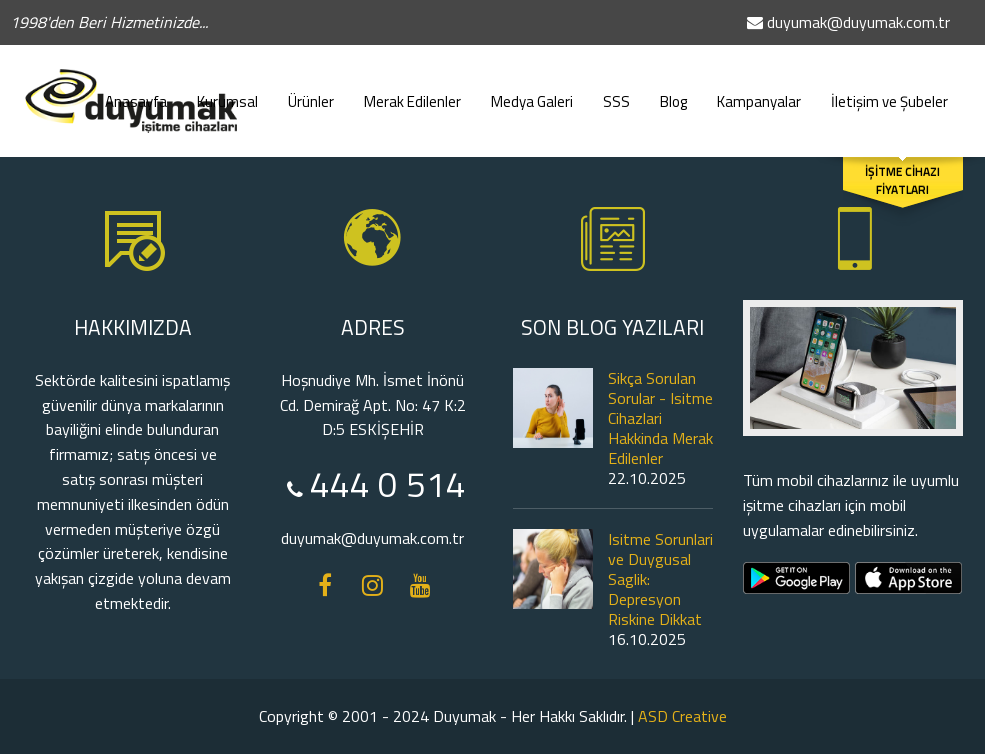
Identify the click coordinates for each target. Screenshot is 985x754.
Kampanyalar (759, 92)
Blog (673, 92)
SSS (616, 92)
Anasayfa (136, 92)
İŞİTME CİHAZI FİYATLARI (902, 181)
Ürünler (311, 92)
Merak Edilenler (412, 92)
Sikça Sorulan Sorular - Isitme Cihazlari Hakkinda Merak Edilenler (660, 418)
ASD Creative (682, 716)
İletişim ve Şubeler (889, 92)
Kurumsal (227, 92)
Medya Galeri (532, 92)
